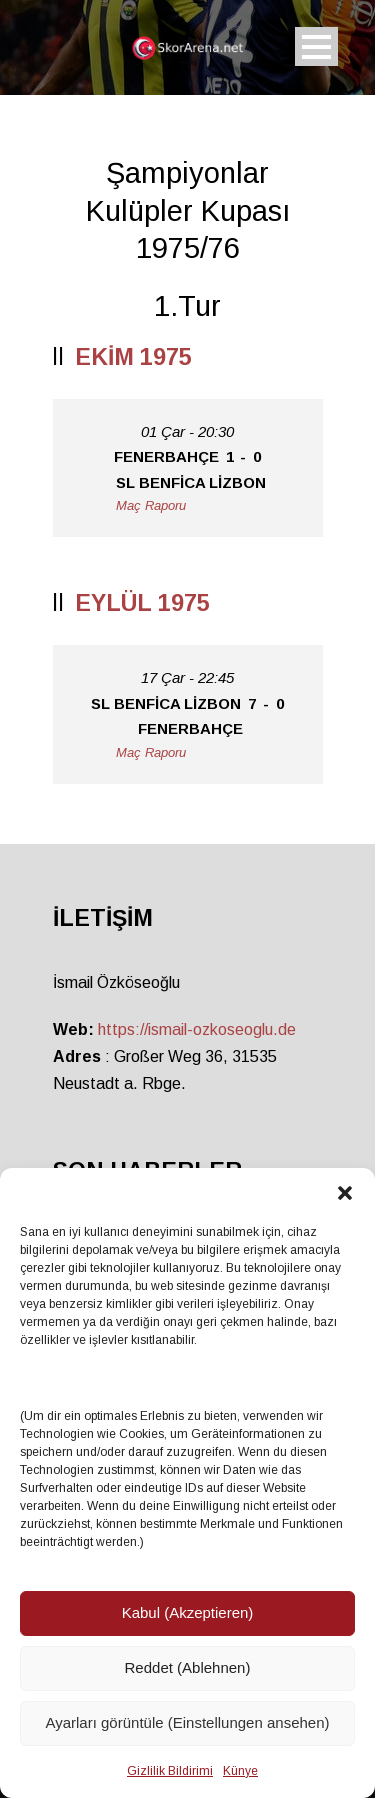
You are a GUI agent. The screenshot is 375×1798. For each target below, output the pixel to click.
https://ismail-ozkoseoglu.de (197, 1029)
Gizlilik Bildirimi (170, 1771)
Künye (240, 1771)
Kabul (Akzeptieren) (188, 1612)
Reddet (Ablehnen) (188, 1667)
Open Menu (316, 46)
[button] (345, 1193)
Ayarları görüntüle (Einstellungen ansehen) (187, 1722)
